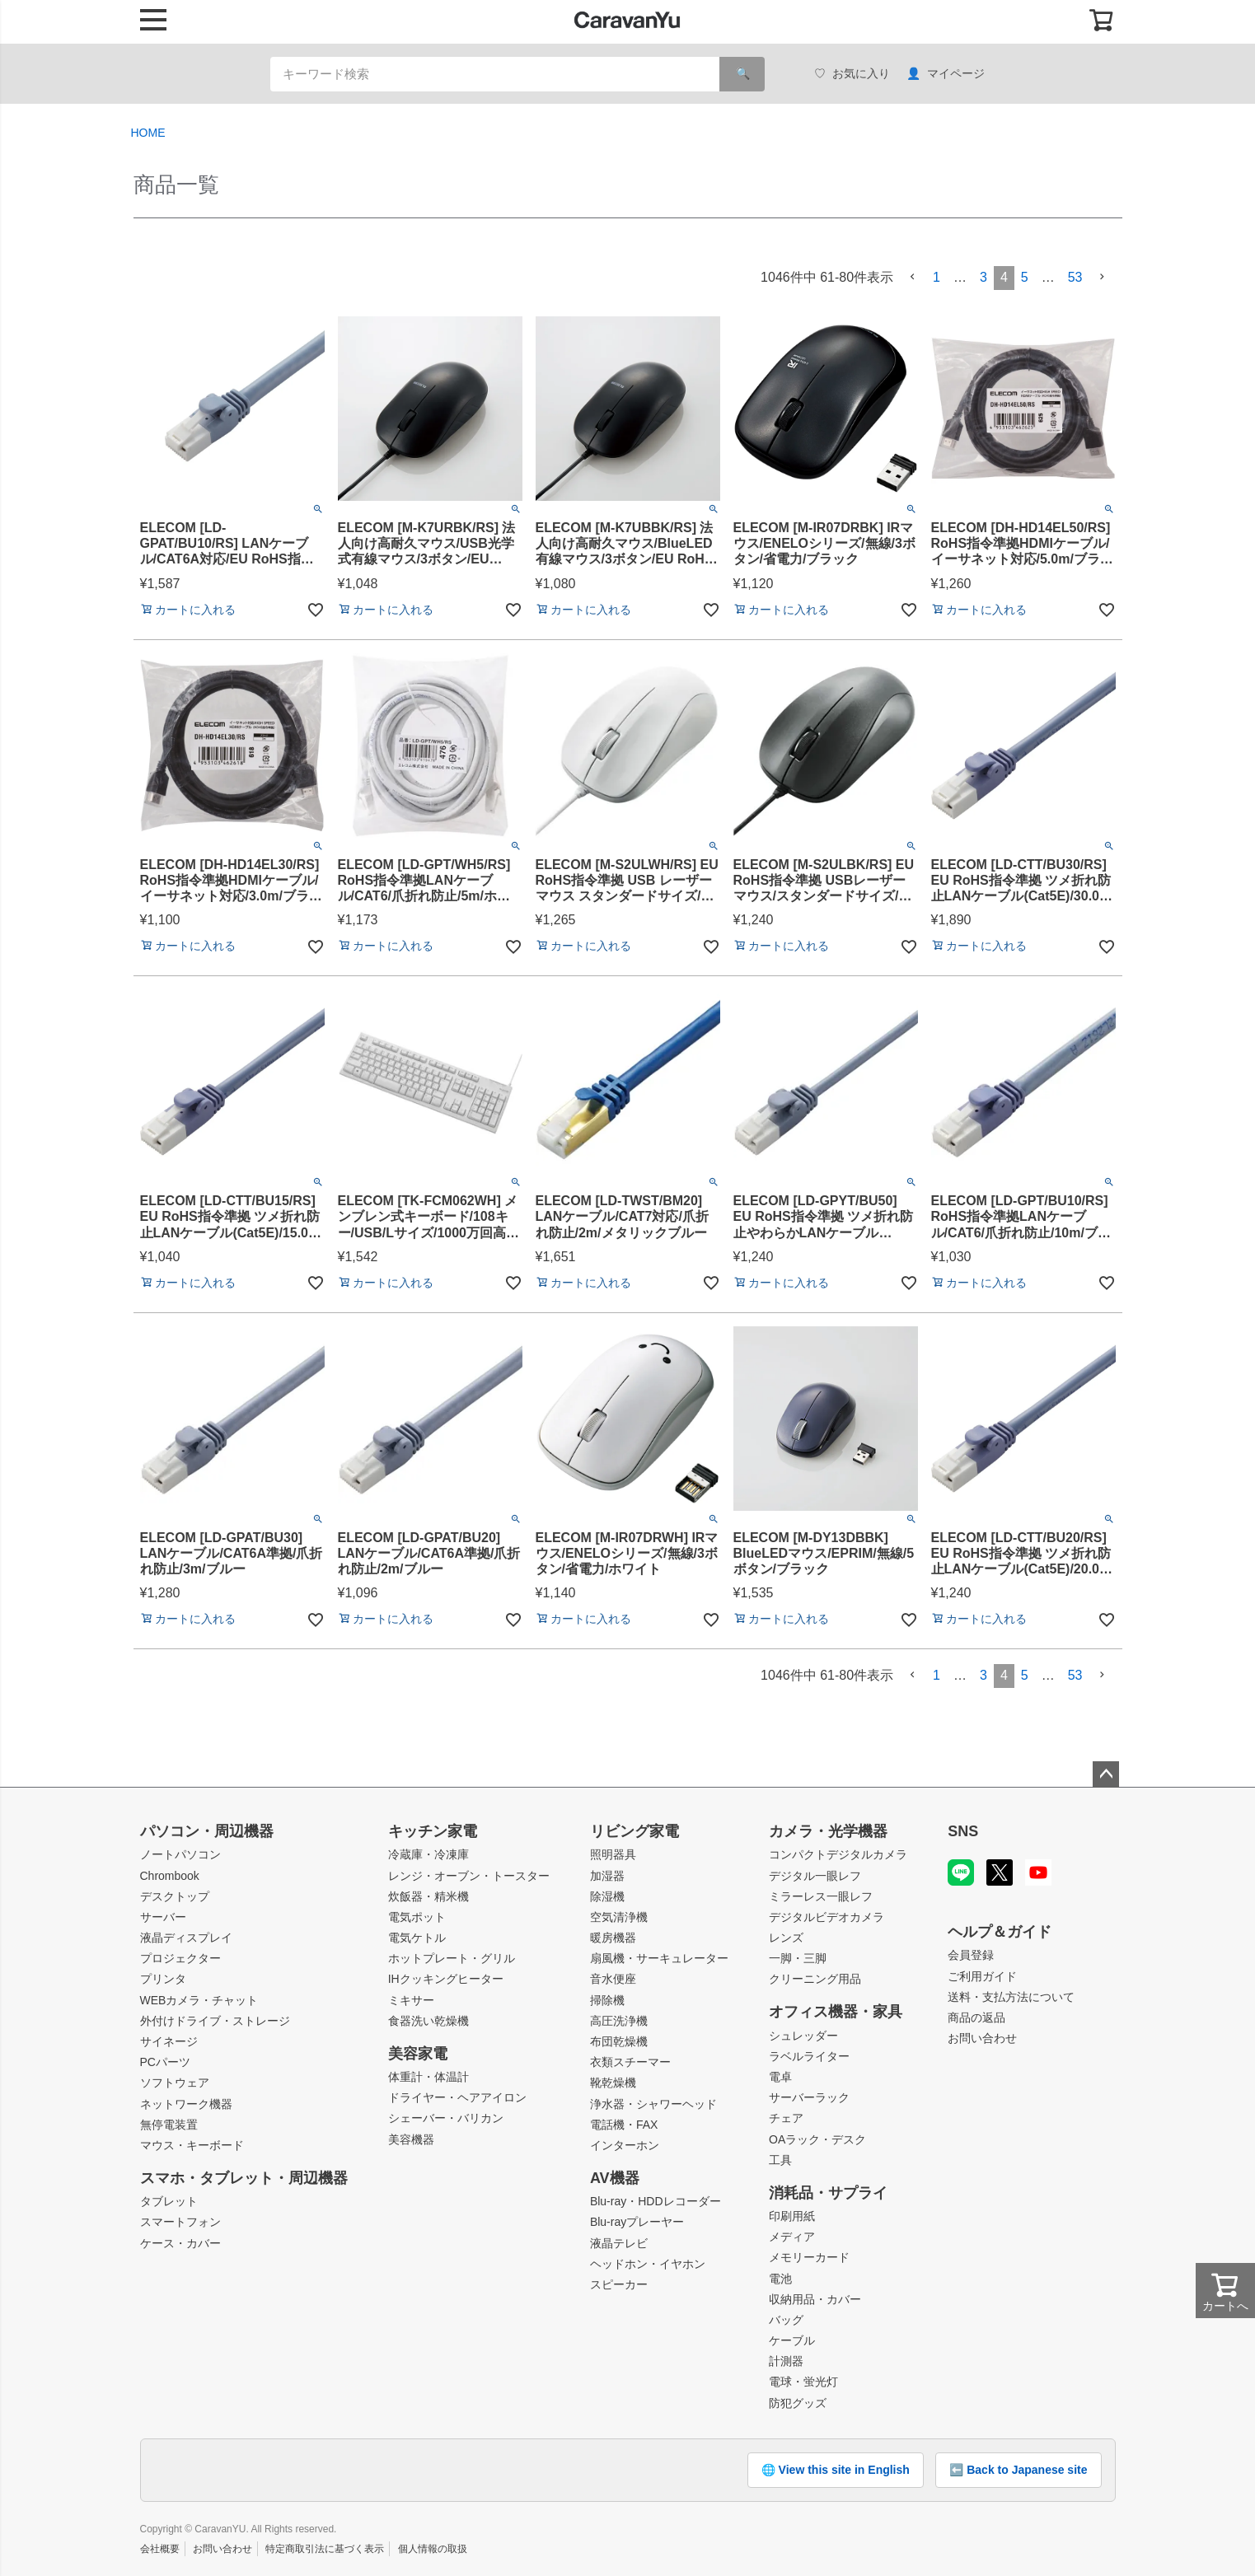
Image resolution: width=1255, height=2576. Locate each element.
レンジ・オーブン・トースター (469, 1875)
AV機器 (614, 2178)
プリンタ (163, 1978)
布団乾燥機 (619, 2041)
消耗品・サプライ (828, 2193)
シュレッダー (803, 2035)
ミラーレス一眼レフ (821, 1896)
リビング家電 (634, 1831)
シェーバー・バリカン (445, 2118)
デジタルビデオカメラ (826, 1917)
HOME (148, 132)
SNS (963, 1831)
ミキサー (411, 2000)
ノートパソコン (180, 1854)
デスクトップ (174, 1896)
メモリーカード (809, 2257)
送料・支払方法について (1011, 1996)
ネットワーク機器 (186, 2104)
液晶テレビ (619, 2243)
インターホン (624, 2145)
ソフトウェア (174, 2082)
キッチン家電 (432, 1831)
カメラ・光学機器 (828, 1831)
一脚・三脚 (798, 1958)
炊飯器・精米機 (428, 1896)
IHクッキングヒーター (445, 1978)
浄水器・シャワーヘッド (653, 2104)
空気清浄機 (619, 1917)
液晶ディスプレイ (186, 1937)
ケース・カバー (180, 2243)
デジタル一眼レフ (815, 1875)
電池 (780, 2278)
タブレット (169, 2201)
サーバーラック (809, 2097)
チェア (786, 2118)
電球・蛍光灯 (803, 2381)
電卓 (780, 2076)
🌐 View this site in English (835, 2469)
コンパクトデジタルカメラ (838, 1854)
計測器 (786, 2361)
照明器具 (613, 1854)
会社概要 (160, 2549)
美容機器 (411, 2139)
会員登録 (971, 1954)
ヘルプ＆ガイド (999, 1932)
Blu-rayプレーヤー (637, 2221)
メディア (792, 2236)
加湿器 (607, 1875)
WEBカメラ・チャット (199, 2000)
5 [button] (1024, 277)
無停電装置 (169, 2124)
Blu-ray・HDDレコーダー (655, 2201)
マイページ (945, 73)
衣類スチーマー (630, 2062)
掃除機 (607, 2000)
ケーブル (792, 2340)
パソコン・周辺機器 (207, 1831)
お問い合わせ (982, 2038)
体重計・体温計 (428, 2076)
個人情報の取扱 (432, 2549)
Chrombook (169, 1875)
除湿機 (607, 1896)
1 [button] (936, 277)
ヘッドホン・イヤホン (647, 2263)
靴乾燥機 (613, 2082)
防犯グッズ (798, 2403)
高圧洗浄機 (619, 2020)
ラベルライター (809, 2056)
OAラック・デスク (817, 2139)
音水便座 (613, 1978)
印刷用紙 (792, 2216)
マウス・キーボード (192, 2145)
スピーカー (619, 2284)
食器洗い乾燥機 (428, 2020)
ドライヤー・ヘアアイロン (457, 2097)
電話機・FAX (624, 2124)
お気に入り (852, 73)
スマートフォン (180, 2221)
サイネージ (169, 2041)
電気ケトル (417, 1937)
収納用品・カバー (815, 2299)
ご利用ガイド (982, 1976)
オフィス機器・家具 (835, 2011)
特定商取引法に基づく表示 (324, 2549)
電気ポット (417, 1917)
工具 (780, 2160)
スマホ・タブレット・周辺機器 (244, 2178)
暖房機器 (613, 1937)
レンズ (786, 1937)
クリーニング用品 (815, 1978)
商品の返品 (976, 2017)
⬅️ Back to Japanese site (1018, 2469)
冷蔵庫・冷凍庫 (428, 1854)
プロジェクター (180, 1958)
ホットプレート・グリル (451, 1958)
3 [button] (983, 277)
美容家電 (417, 2053)
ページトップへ (1106, 1774)
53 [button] (1075, 277)
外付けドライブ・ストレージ (215, 2020)
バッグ (786, 2319)
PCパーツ (165, 2062)
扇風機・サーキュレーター (659, 1958)
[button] (913, 276)
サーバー (163, 1917)
